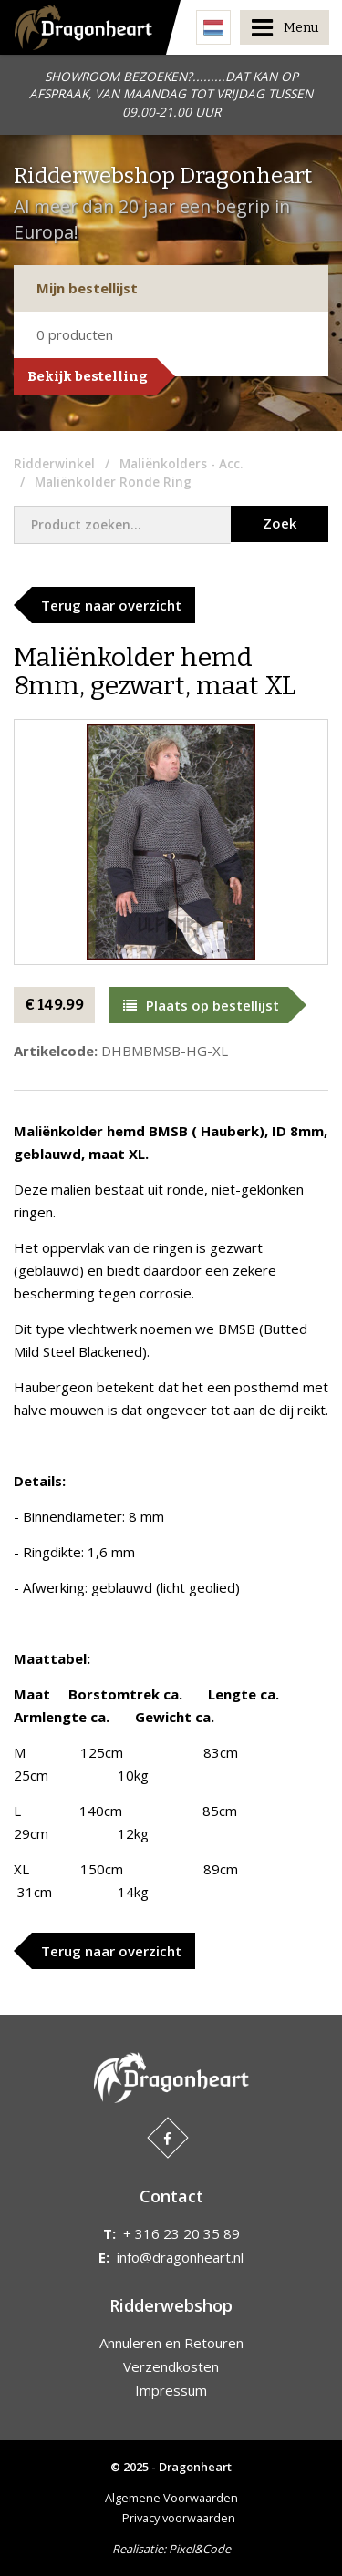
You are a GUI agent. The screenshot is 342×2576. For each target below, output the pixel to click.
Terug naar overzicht (111, 605)
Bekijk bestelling (87, 376)
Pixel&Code (200, 2548)
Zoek (279, 523)
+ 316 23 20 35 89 (181, 2233)
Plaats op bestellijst (201, 1005)
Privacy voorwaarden (178, 2517)
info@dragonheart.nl (180, 2257)
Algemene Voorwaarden (171, 2497)
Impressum (171, 2390)
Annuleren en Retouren (171, 2343)
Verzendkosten (171, 2366)
